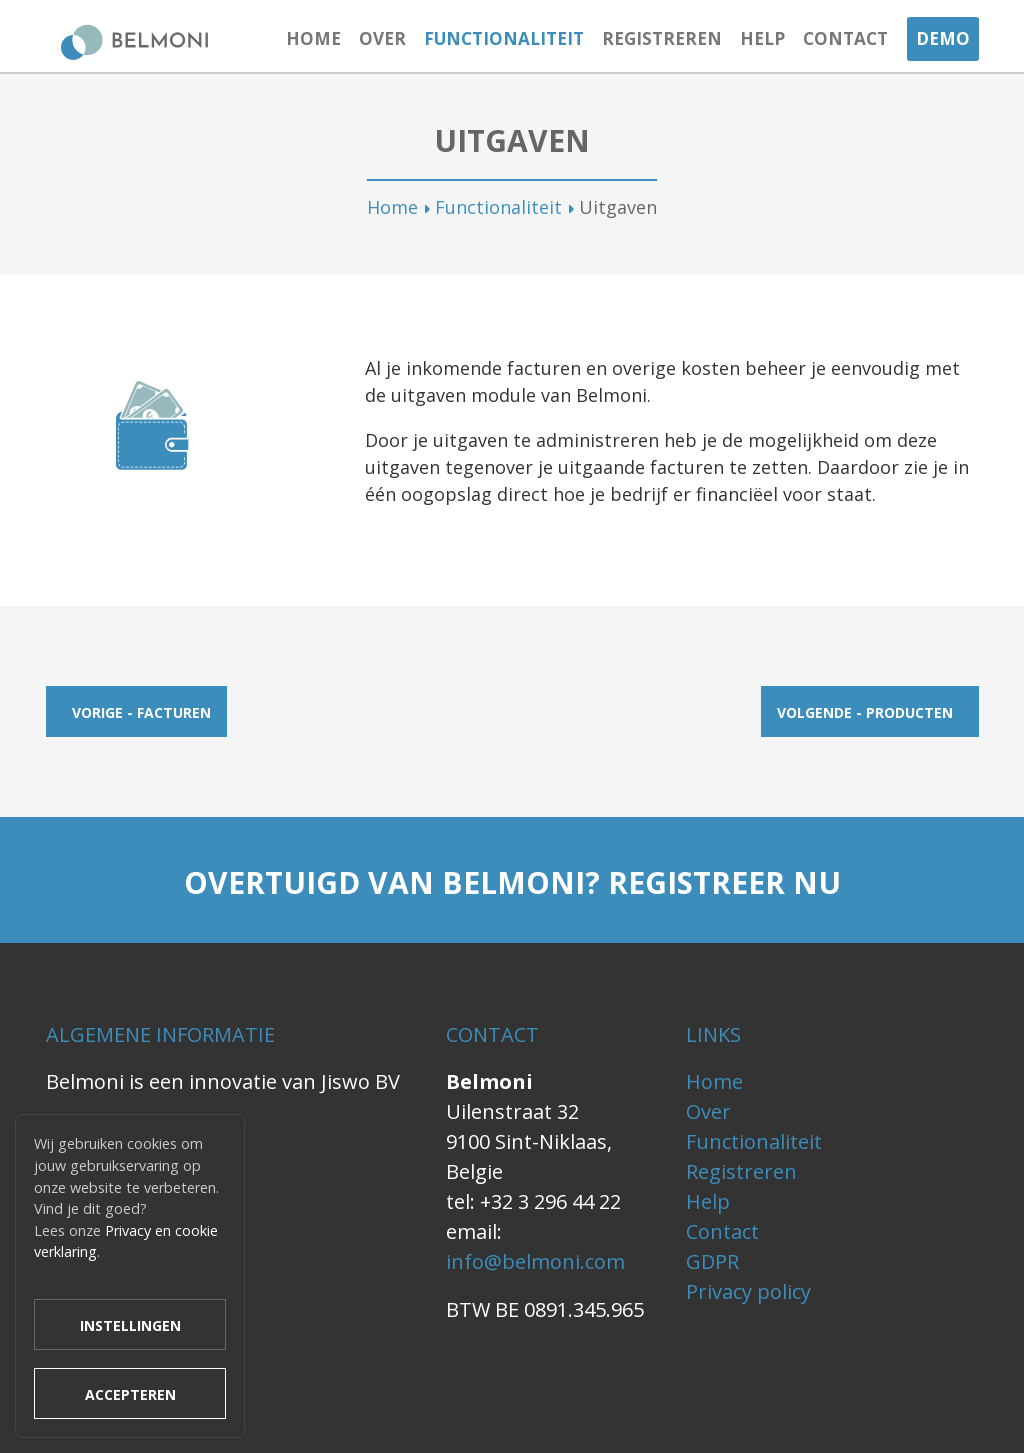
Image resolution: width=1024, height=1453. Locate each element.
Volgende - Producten (865, 712)
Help (762, 38)
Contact (845, 38)
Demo (943, 38)
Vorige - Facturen (141, 712)
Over (382, 38)
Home (313, 38)
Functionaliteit (504, 38)
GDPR (712, 1261)
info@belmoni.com (535, 1261)
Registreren (662, 38)
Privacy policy (748, 1291)
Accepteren (130, 1394)
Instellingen (130, 1325)
